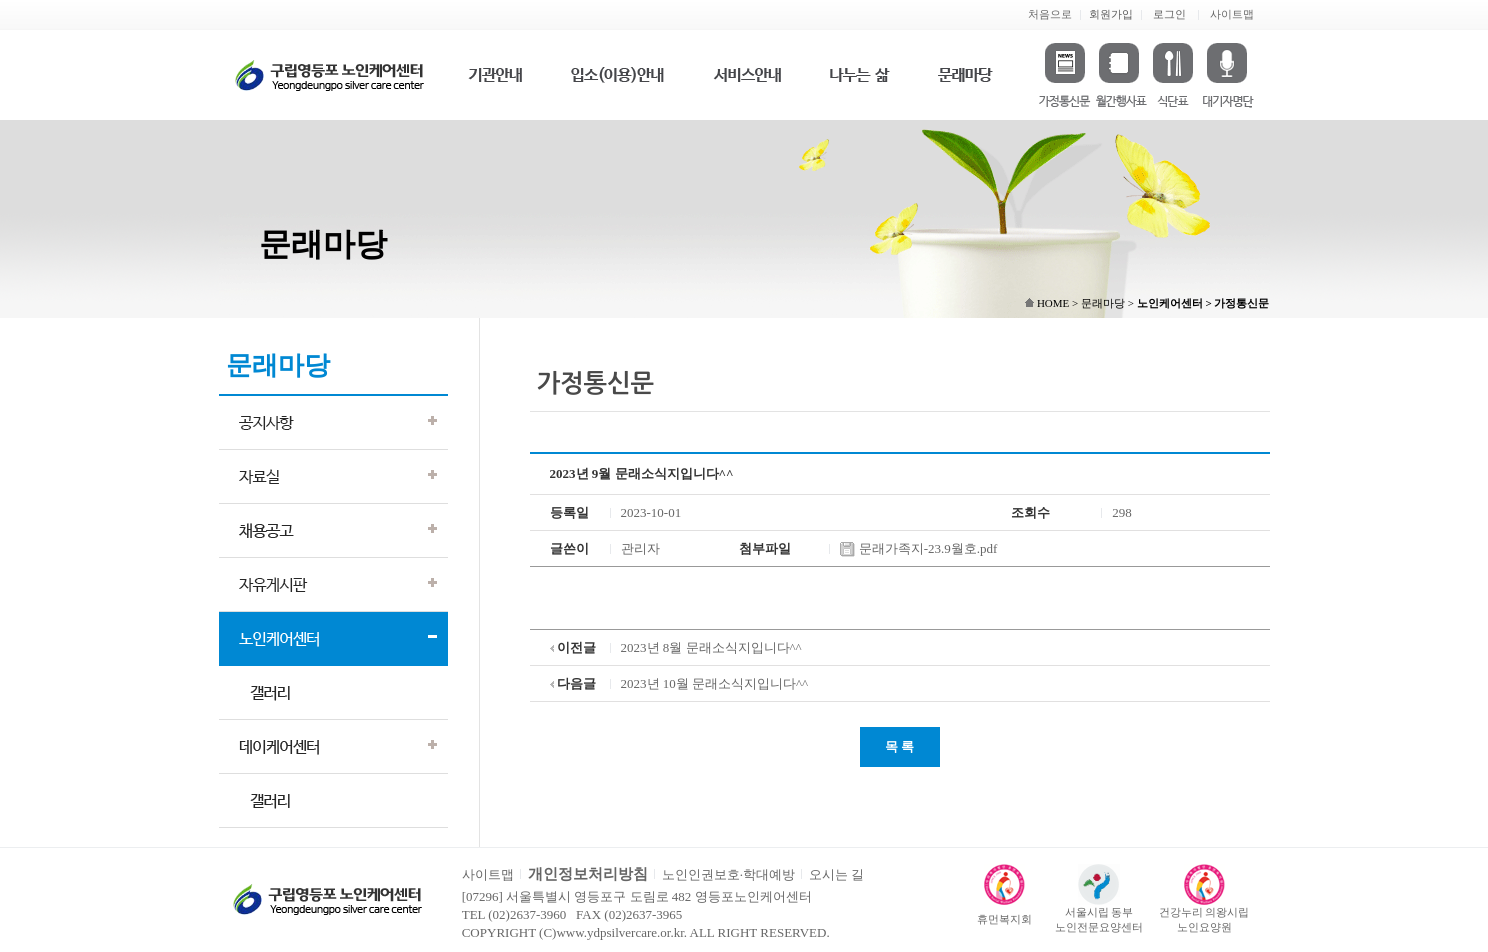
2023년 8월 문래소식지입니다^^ (711, 647)
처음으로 (1050, 14)
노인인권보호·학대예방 (728, 874)
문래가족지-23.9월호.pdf (918, 548)
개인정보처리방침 (588, 874)
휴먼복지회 (1004, 919)
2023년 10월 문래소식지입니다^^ (715, 683)
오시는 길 (836, 874)
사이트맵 (1232, 14)
